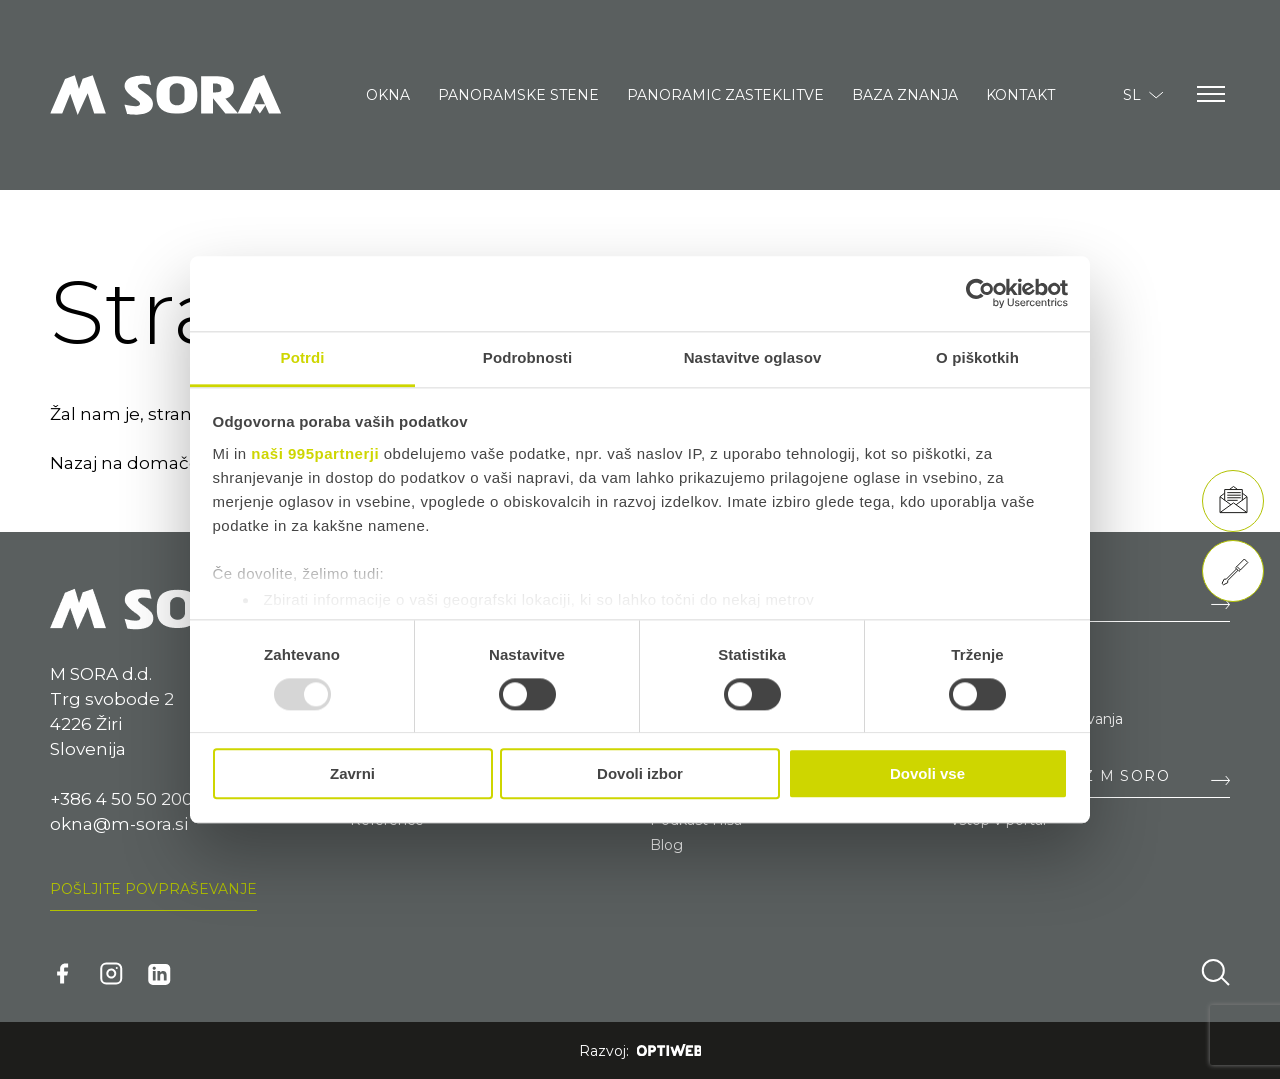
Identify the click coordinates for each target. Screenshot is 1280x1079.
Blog (666, 845)
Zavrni (352, 774)
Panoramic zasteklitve (725, 95)
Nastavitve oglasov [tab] (753, 357)
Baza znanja (905, 95)
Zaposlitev (986, 644)
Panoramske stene (518, 95)
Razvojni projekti (1007, 669)
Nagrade (980, 694)
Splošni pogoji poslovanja (1036, 719)
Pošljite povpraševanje (153, 889)
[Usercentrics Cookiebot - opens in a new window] (980, 293)
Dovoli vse (927, 774)
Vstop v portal (998, 820)
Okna (388, 95)
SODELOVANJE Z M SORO (1060, 776)
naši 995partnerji (315, 453)
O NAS (977, 600)
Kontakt (1020, 95)
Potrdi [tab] (303, 357)
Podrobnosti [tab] (527, 357)
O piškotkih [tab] (977, 357)
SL (1143, 95)
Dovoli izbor (640, 774)
